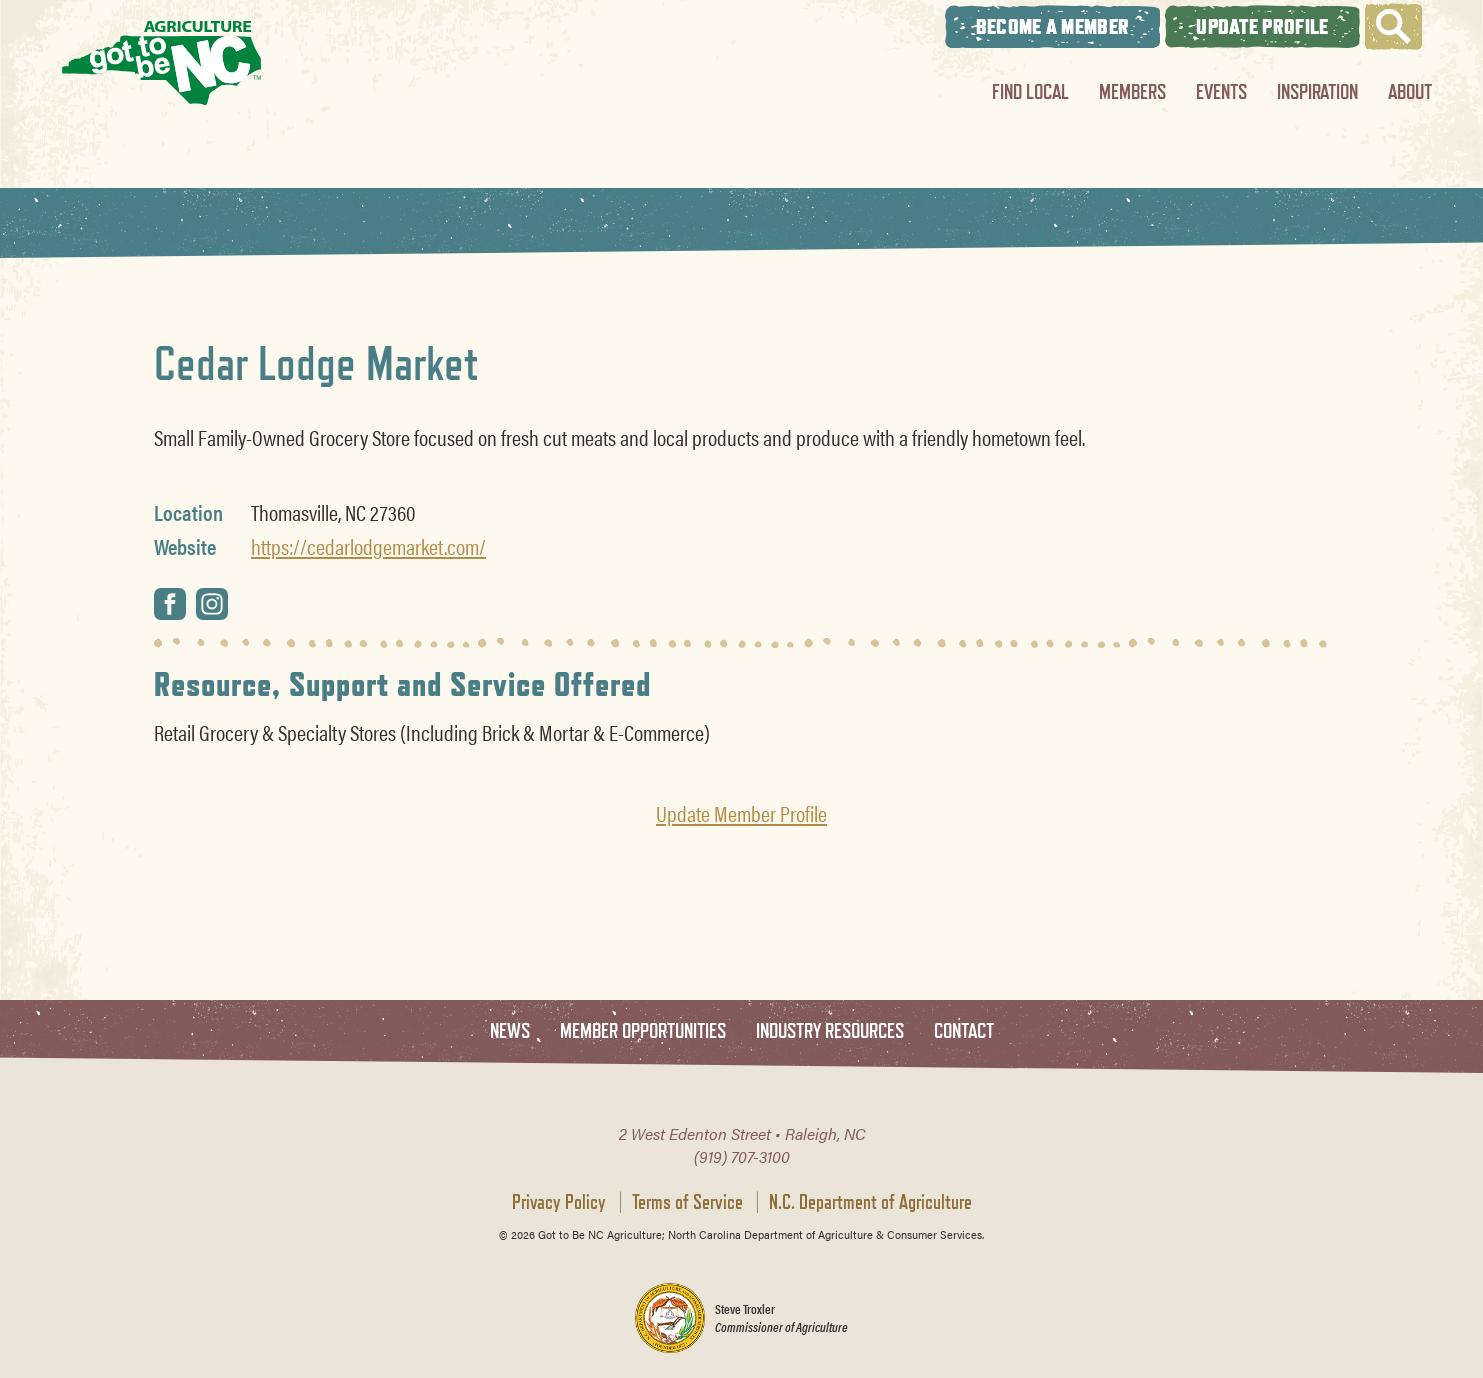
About (1410, 91)
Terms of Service (687, 1202)
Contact (964, 1031)
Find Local (1030, 91)
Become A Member (1053, 26)
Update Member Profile (741, 813)
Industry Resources (830, 1031)
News (510, 1031)
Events (1221, 91)
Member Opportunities (643, 1031)
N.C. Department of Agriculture (870, 1202)
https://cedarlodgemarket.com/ (368, 546)
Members (1132, 91)
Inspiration (1317, 91)
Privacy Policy (559, 1202)
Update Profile (1262, 26)
